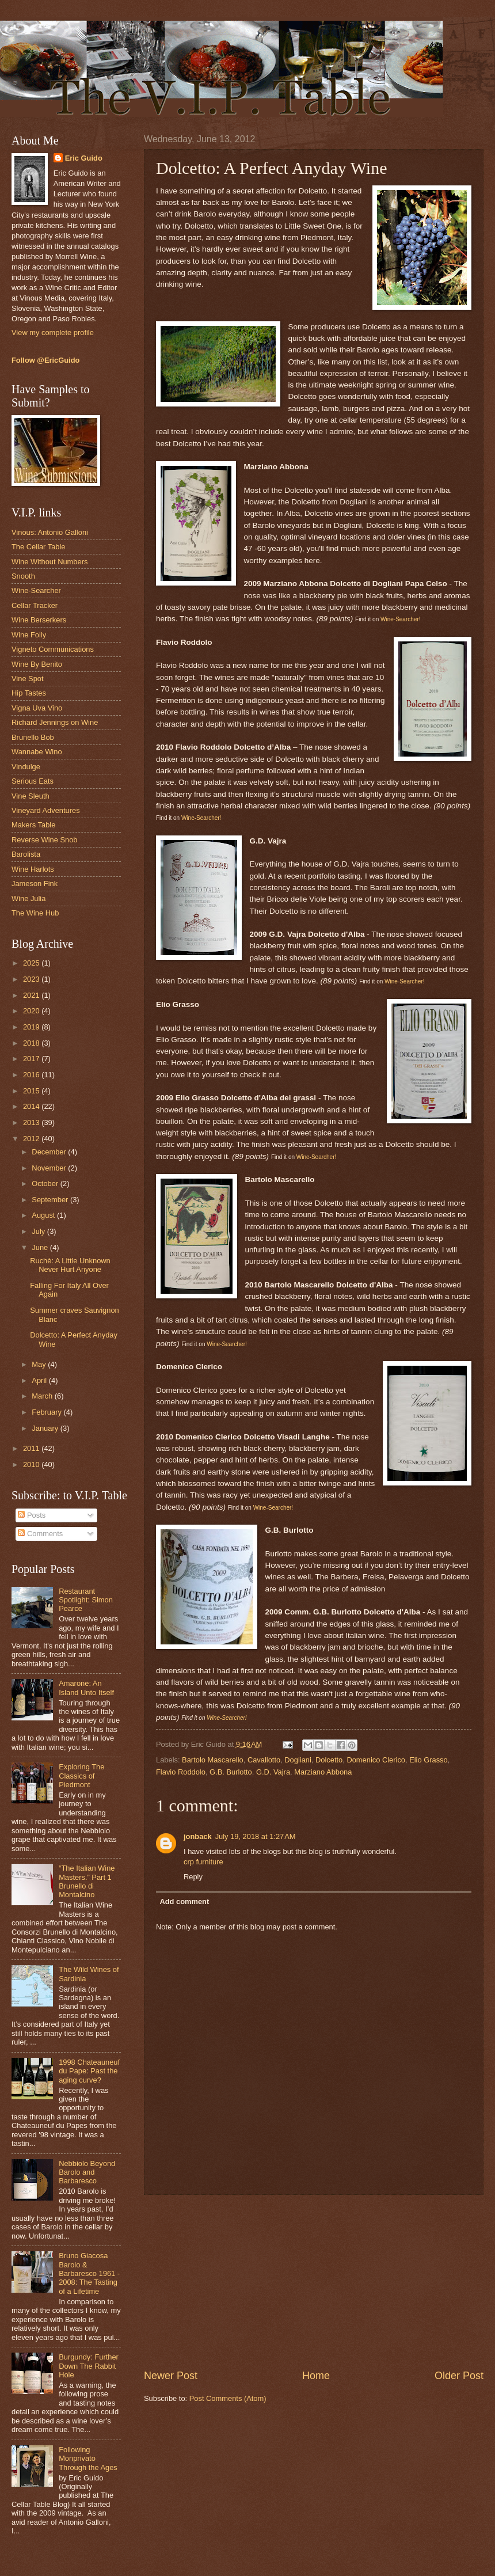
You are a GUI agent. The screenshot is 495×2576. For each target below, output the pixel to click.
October (46, 1183)
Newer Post (170, 2375)
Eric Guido (83, 158)
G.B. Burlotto (231, 1772)
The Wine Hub (35, 913)
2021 (32, 995)
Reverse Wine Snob (45, 839)
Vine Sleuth (31, 796)
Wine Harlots (33, 869)
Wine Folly (29, 634)
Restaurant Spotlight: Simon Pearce (86, 1600)
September (51, 1199)
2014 (32, 1106)
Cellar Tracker (35, 605)
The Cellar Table (39, 546)
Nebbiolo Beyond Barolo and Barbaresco (87, 2172)
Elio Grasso (428, 1760)
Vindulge (26, 766)
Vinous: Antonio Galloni (50, 532)
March (43, 1396)
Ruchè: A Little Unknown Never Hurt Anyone (70, 1265)
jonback (198, 1836)
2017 (32, 1058)
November (50, 1168)
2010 (32, 1464)
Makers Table (33, 824)
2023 (32, 979)
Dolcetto (328, 1760)
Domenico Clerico (375, 1760)
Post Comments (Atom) (227, 2398)
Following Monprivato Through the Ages (88, 2458)
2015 (32, 1090)
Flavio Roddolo (180, 1772)
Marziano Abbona (323, 1772)
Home (316, 2375)
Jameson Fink (35, 883)
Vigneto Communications (53, 649)
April (40, 1380)
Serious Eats (33, 781)
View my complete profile (53, 332)
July (39, 1231)
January (46, 1428)
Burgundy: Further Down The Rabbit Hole (89, 2366)
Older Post (459, 2375)
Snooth (23, 576)
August (44, 1215)
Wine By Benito (37, 664)
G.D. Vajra (273, 1772)
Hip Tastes (29, 693)
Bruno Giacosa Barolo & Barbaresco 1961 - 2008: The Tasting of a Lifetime (89, 2273)
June (41, 1247)
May (40, 1364)
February (47, 1412)
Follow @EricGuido (45, 360)
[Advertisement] (313, 2282)
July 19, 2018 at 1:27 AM (255, 1836)
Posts (31, 1515)
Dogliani (297, 1760)
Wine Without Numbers (49, 561)
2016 (32, 1074)
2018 (32, 1043)
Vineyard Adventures (46, 810)
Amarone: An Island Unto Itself (86, 1687)
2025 (32, 963)
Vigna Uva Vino (37, 708)
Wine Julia (28, 898)
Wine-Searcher (36, 590)
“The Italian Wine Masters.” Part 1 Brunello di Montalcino (87, 1881)
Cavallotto (264, 1760)
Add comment (184, 1901)
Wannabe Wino (37, 751)
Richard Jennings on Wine (55, 722)
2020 (32, 1010)
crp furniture (203, 1861)
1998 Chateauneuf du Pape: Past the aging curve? (89, 2071)
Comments (40, 1533)
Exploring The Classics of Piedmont (81, 1775)
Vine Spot (28, 678)
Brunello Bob (33, 737)
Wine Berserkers (39, 619)
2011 (32, 1448)
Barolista (26, 854)
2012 (32, 1138)
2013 (32, 1122)
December (50, 1152)
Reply (193, 1876)
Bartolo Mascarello (212, 1760)
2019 (32, 1027)
